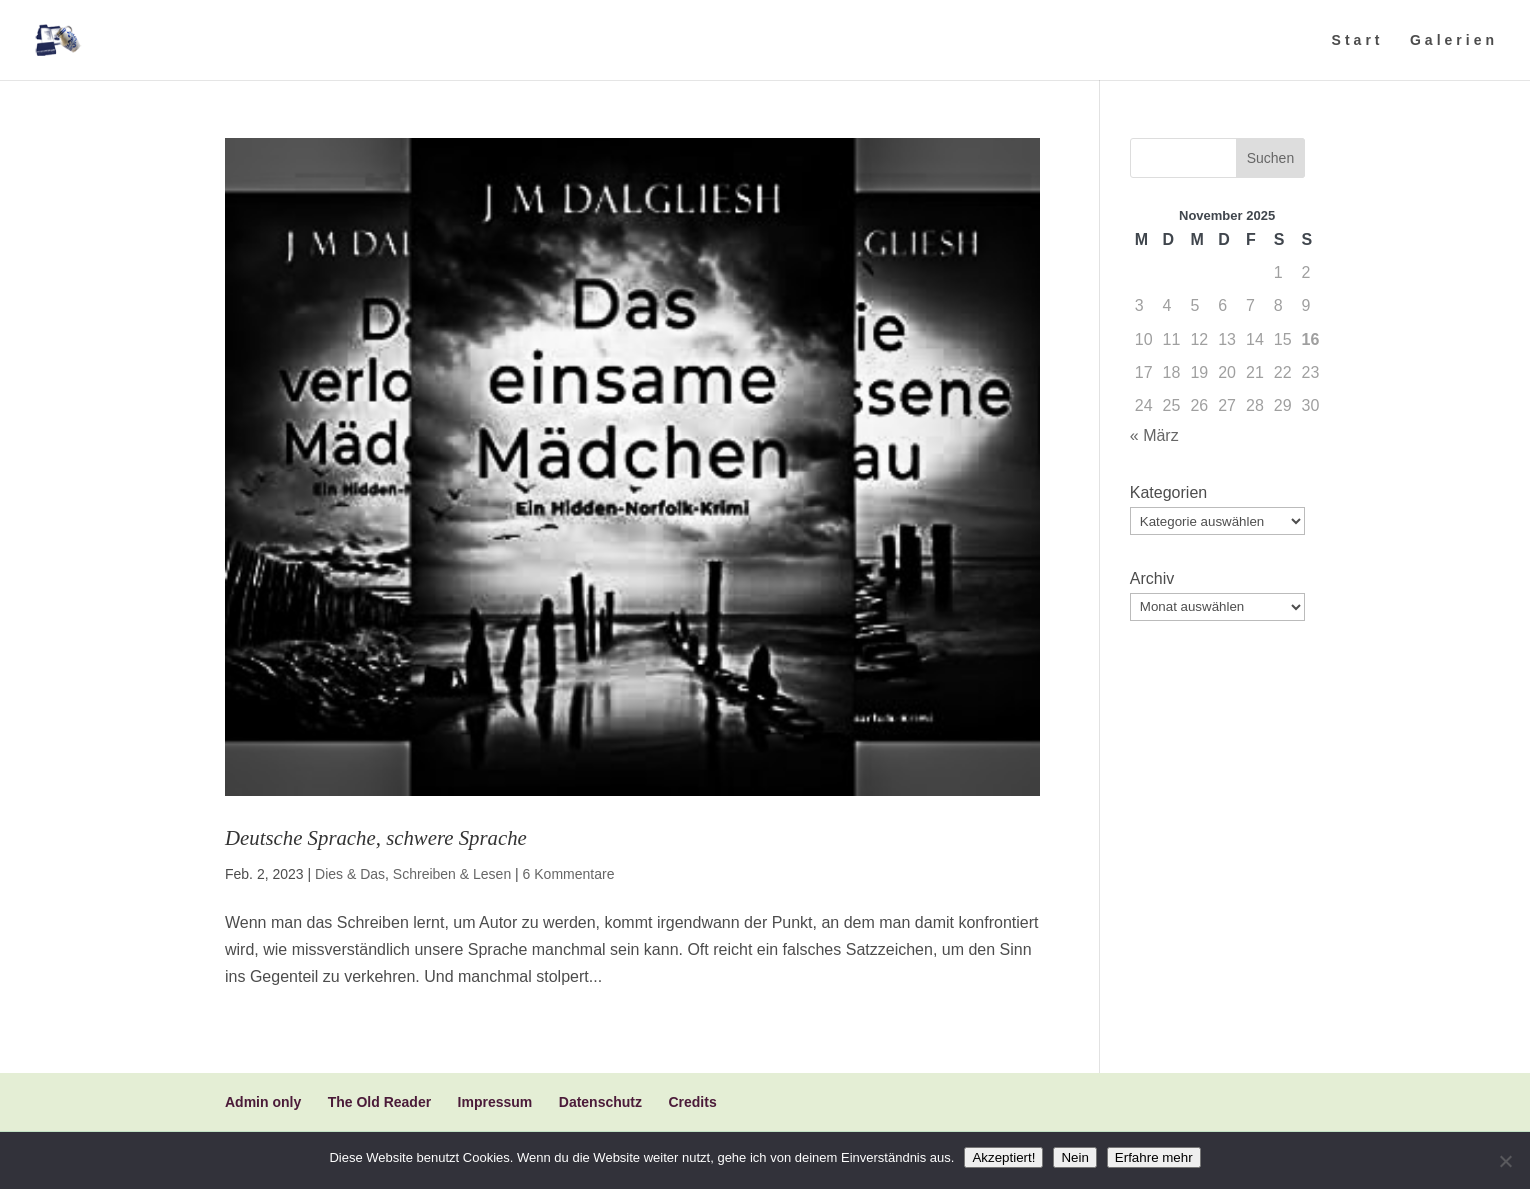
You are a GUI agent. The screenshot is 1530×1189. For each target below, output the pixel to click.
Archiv (1152, 578)
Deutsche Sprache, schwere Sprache (376, 837)
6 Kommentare (569, 874)
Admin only (263, 1102)
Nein (1074, 1157)
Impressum (495, 1102)
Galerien (1454, 40)
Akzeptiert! (1003, 1157)
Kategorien (1168, 492)
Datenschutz (600, 1102)
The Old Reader (379, 1102)
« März (1154, 435)
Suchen (1270, 158)
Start (1358, 40)
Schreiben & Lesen (452, 874)
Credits (692, 1102)
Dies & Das (350, 874)
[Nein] (1505, 1161)
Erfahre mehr (1154, 1157)
